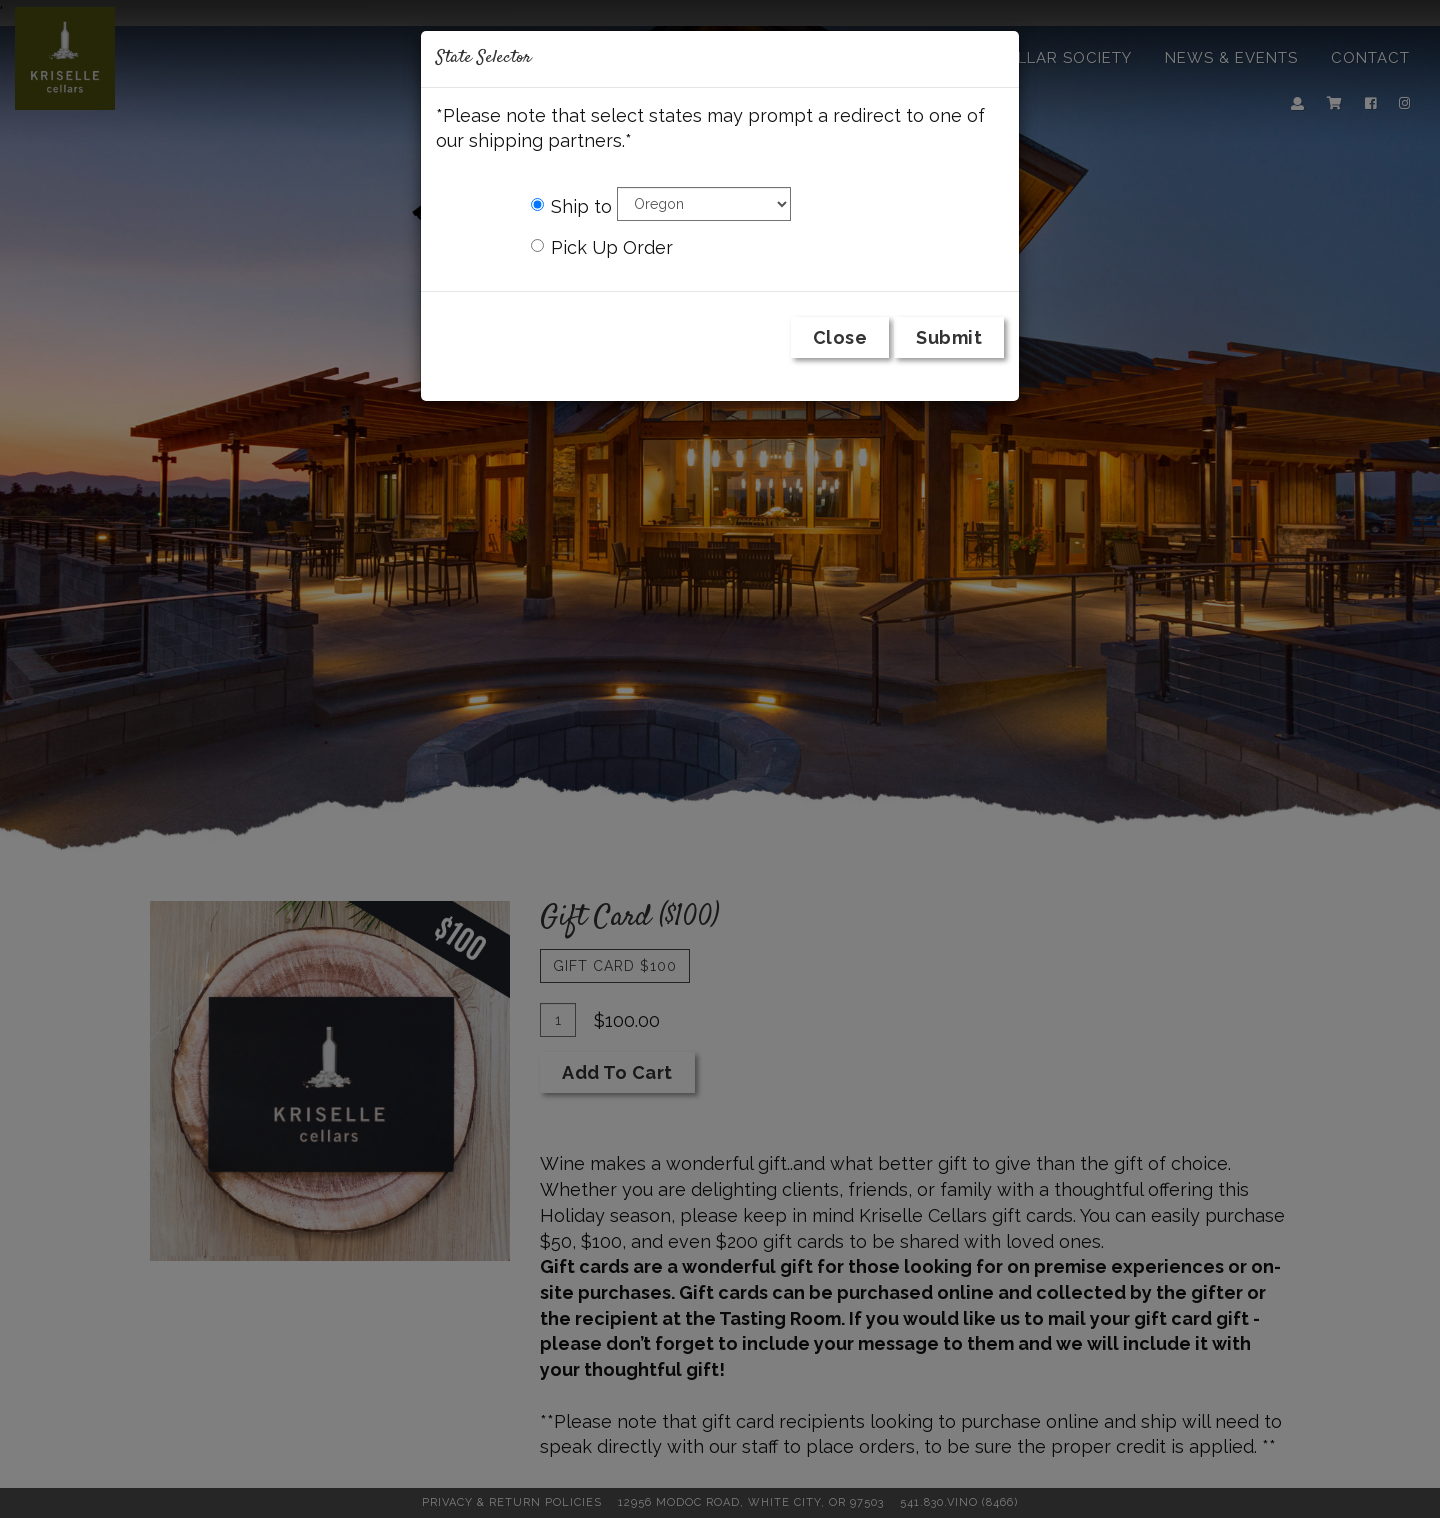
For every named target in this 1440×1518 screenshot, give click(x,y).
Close (840, 337)
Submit (949, 337)
